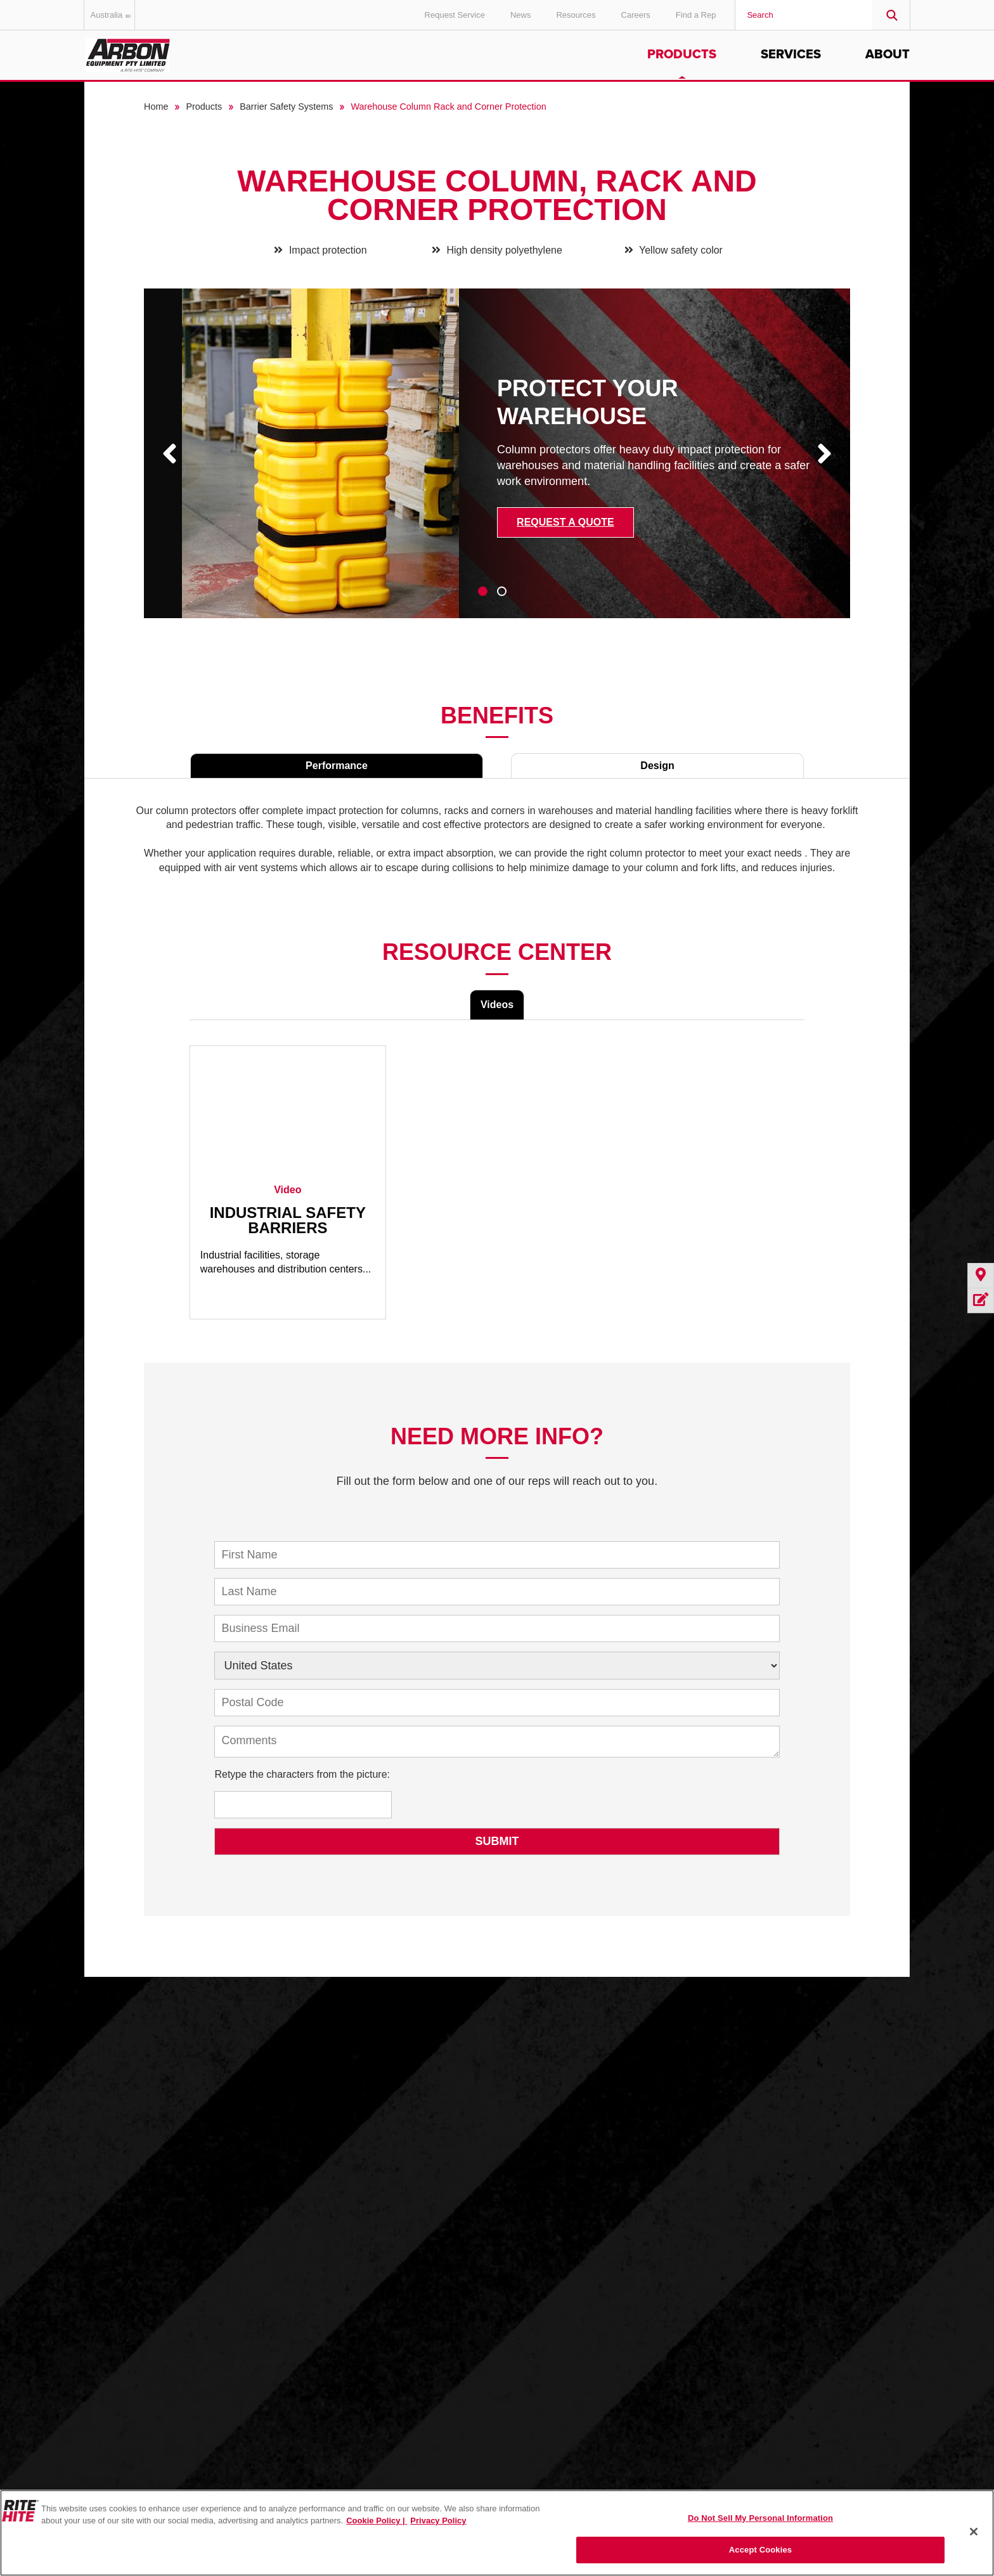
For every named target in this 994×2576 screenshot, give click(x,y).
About (887, 54)
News (520, 15)
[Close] (974, 2532)
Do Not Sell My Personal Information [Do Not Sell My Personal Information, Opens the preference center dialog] (760, 2518)
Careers (635, 15)
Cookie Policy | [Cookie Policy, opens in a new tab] (376, 2520)
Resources (575, 15)
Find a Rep (696, 15)
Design (657, 765)
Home (156, 106)
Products (681, 54)
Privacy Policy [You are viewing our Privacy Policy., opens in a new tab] (438, 2520)
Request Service (455, 15)
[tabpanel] (497, 462)
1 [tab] (482, 591)
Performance (337, 765)
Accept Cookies (760, 2549)
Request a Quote (565, 522)
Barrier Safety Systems (286, 106)
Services (791, 54)
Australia (113, 15)
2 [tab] (502, 591)
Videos (497, 1004)
